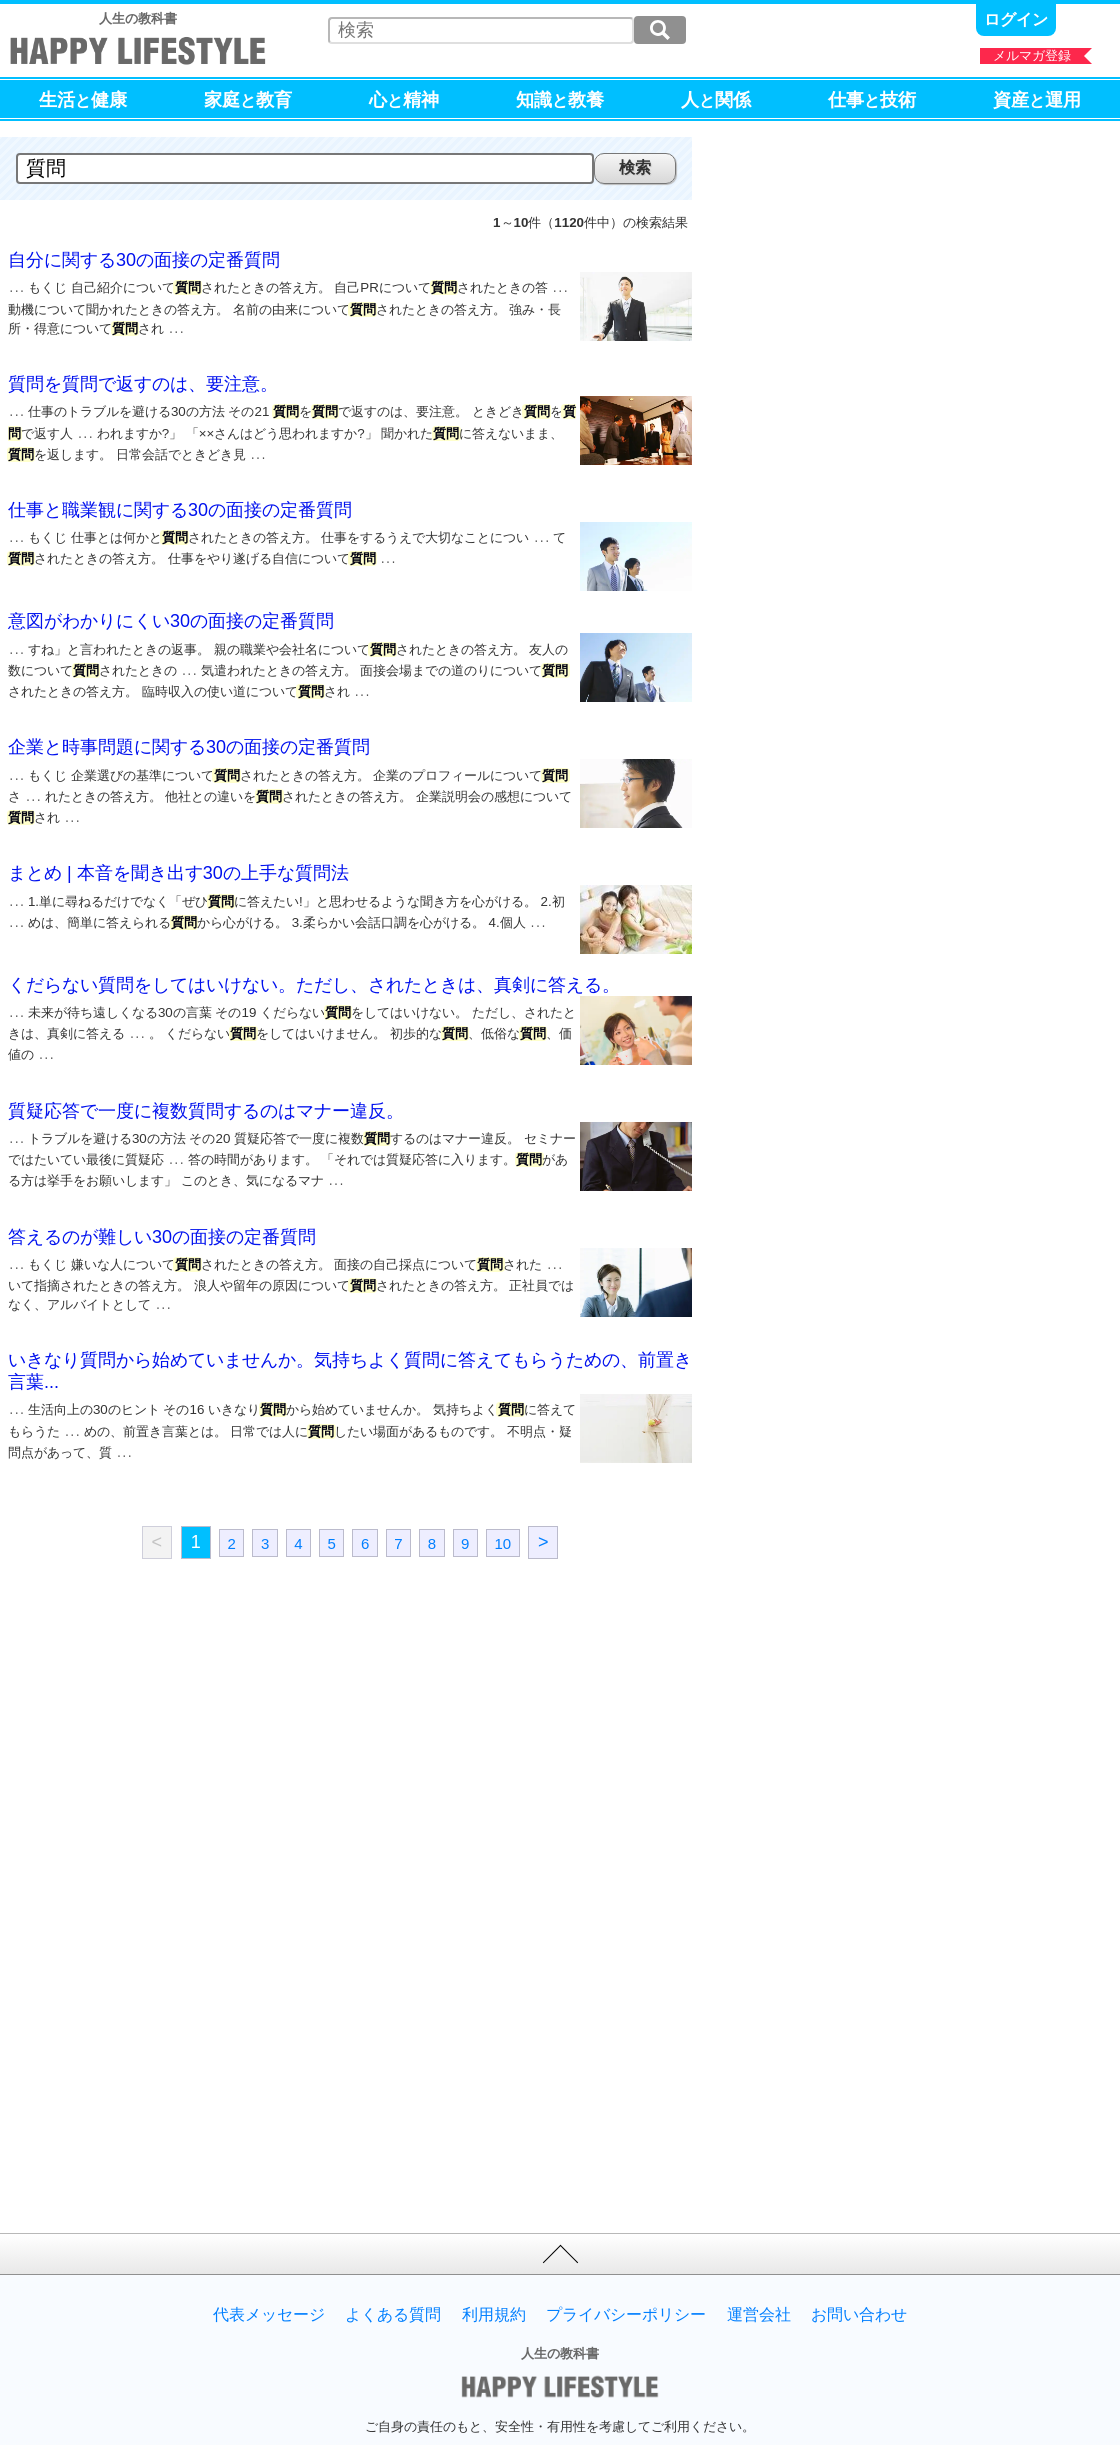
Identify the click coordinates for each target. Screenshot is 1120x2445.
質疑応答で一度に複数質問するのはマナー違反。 (206, 1083)
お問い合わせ (859, 2271)
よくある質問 (393, 2271)
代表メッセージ (269, 2271)
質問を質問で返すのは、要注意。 (143, 380)
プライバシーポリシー (626, 2271)
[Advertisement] (175, 1705)
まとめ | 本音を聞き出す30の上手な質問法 (178, 851)
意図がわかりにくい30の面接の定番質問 (171, 611)
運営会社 (759, 2271)
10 (502, 1498)
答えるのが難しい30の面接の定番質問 (162, 1203)
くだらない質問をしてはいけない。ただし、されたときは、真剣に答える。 (314, 963)
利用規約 (494, 2271)
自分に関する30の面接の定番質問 (144, 260)
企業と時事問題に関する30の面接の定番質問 (189, 731)
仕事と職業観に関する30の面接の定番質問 (180, 500)
